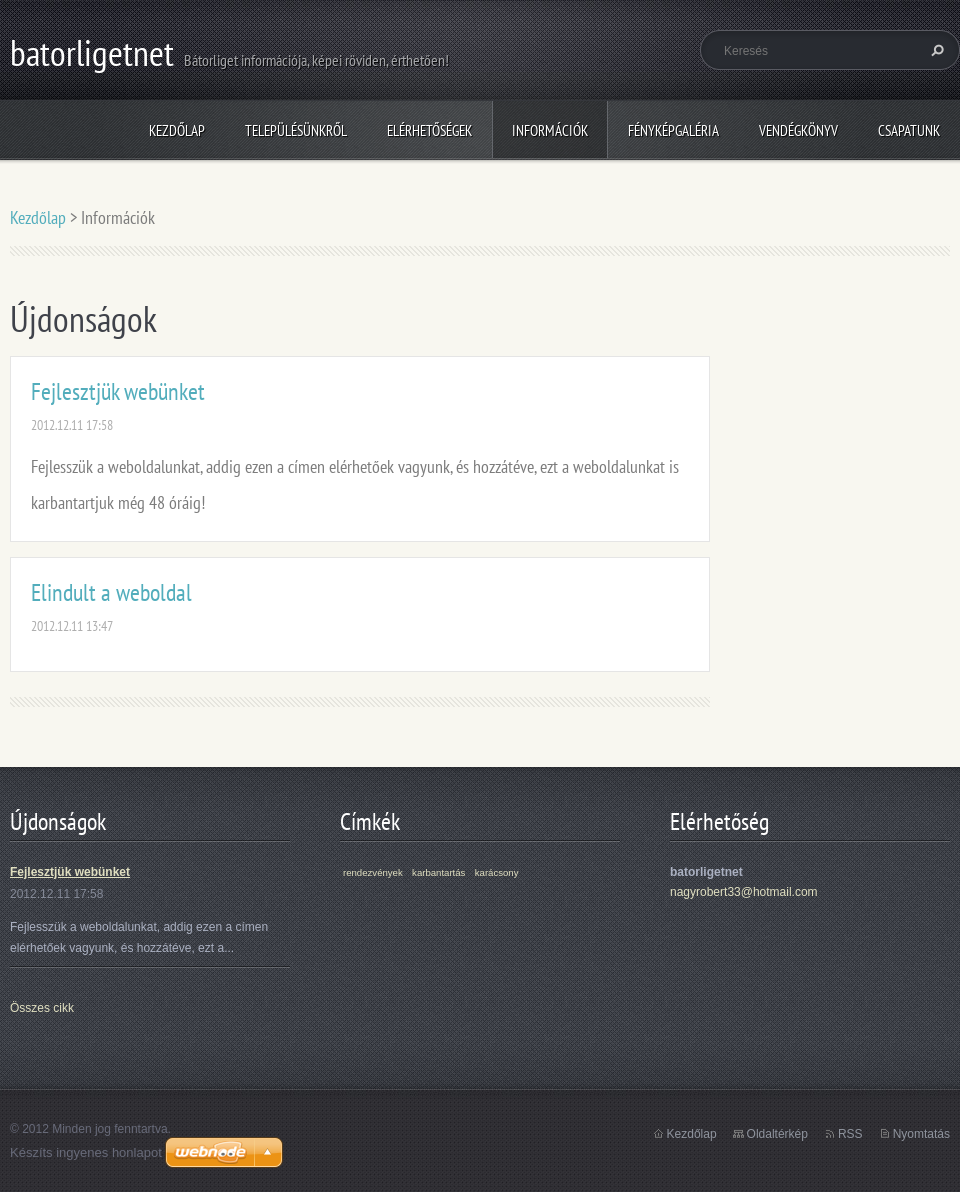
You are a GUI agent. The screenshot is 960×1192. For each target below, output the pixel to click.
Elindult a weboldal (111, 592)
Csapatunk (909, 130)
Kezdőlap (177, 130)
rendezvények (373, 872)
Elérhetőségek (429, 130)
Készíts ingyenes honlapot (86, 1152)
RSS (850, 1134)
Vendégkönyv (798, 130)
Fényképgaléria (673, 130)
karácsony (497, 872)
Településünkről (296, 130)
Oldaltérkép (777, 1134)
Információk (550, 130)
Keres (935, 50)
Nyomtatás (921, 1134)
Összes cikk (42, 1008)
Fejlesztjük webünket (118, 391)
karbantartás (438, 872)
